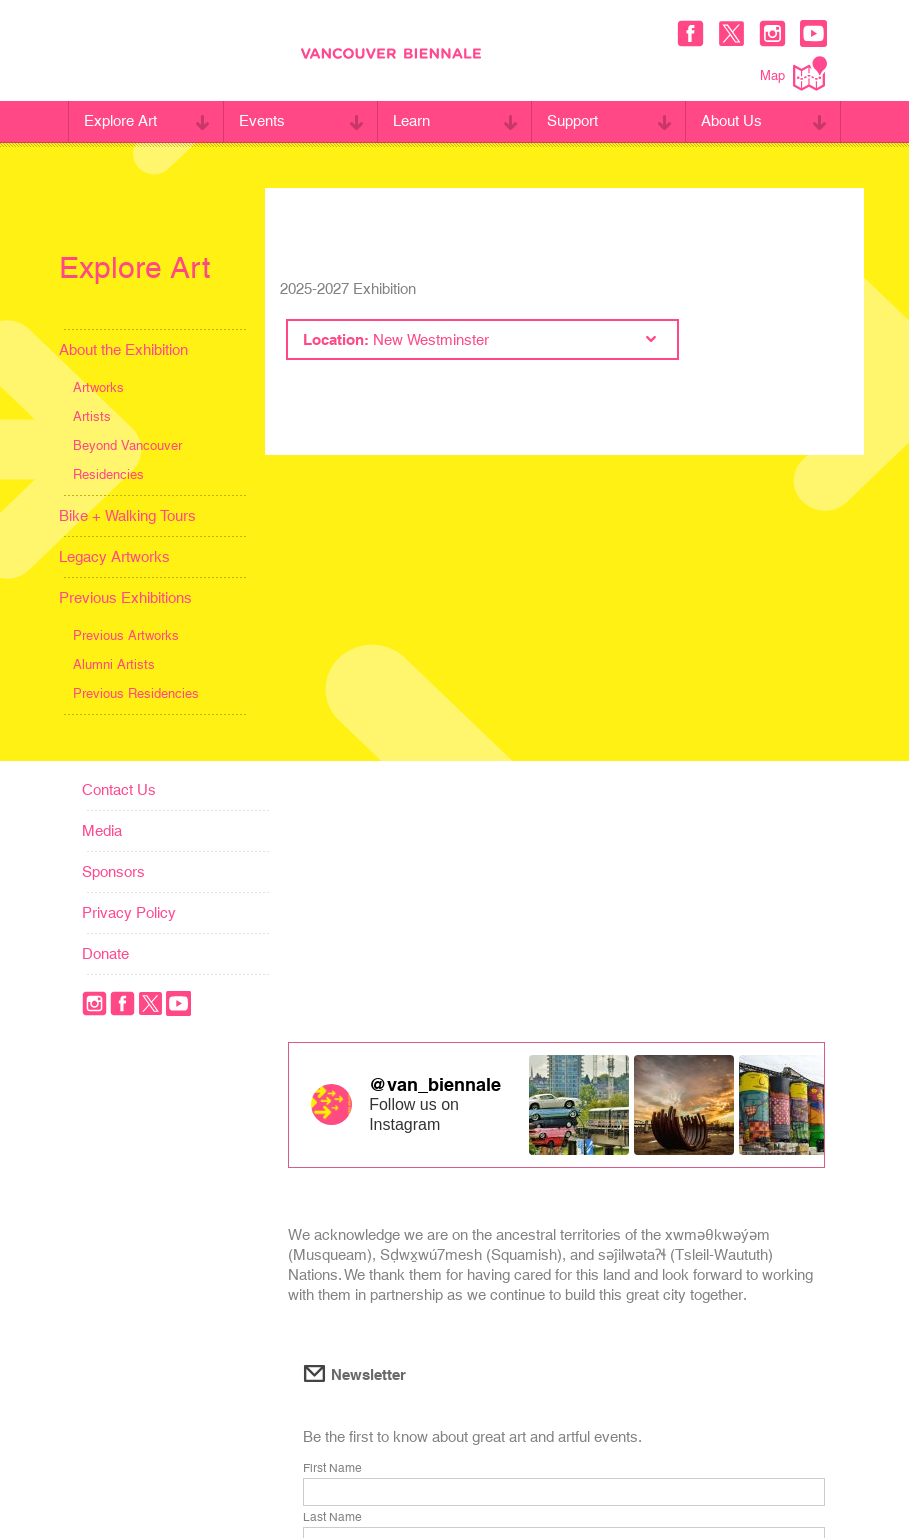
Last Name (332, 1517)
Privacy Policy (129, 912)
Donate (105, 953)
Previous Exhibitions (125, 597)
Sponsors (113, 871)
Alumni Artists (114, 664)
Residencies (108, 474)
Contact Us (119, 789)
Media (102, 830)
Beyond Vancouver (127, 445)
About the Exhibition (123, 349)
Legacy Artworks (114, 556)
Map (793, 73)
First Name (332, 1468)
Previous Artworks (126, 635)
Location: (479, 339)
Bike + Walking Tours (127, 515)
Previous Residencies (136, 693)
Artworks (98, 387)
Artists (92, 416)
